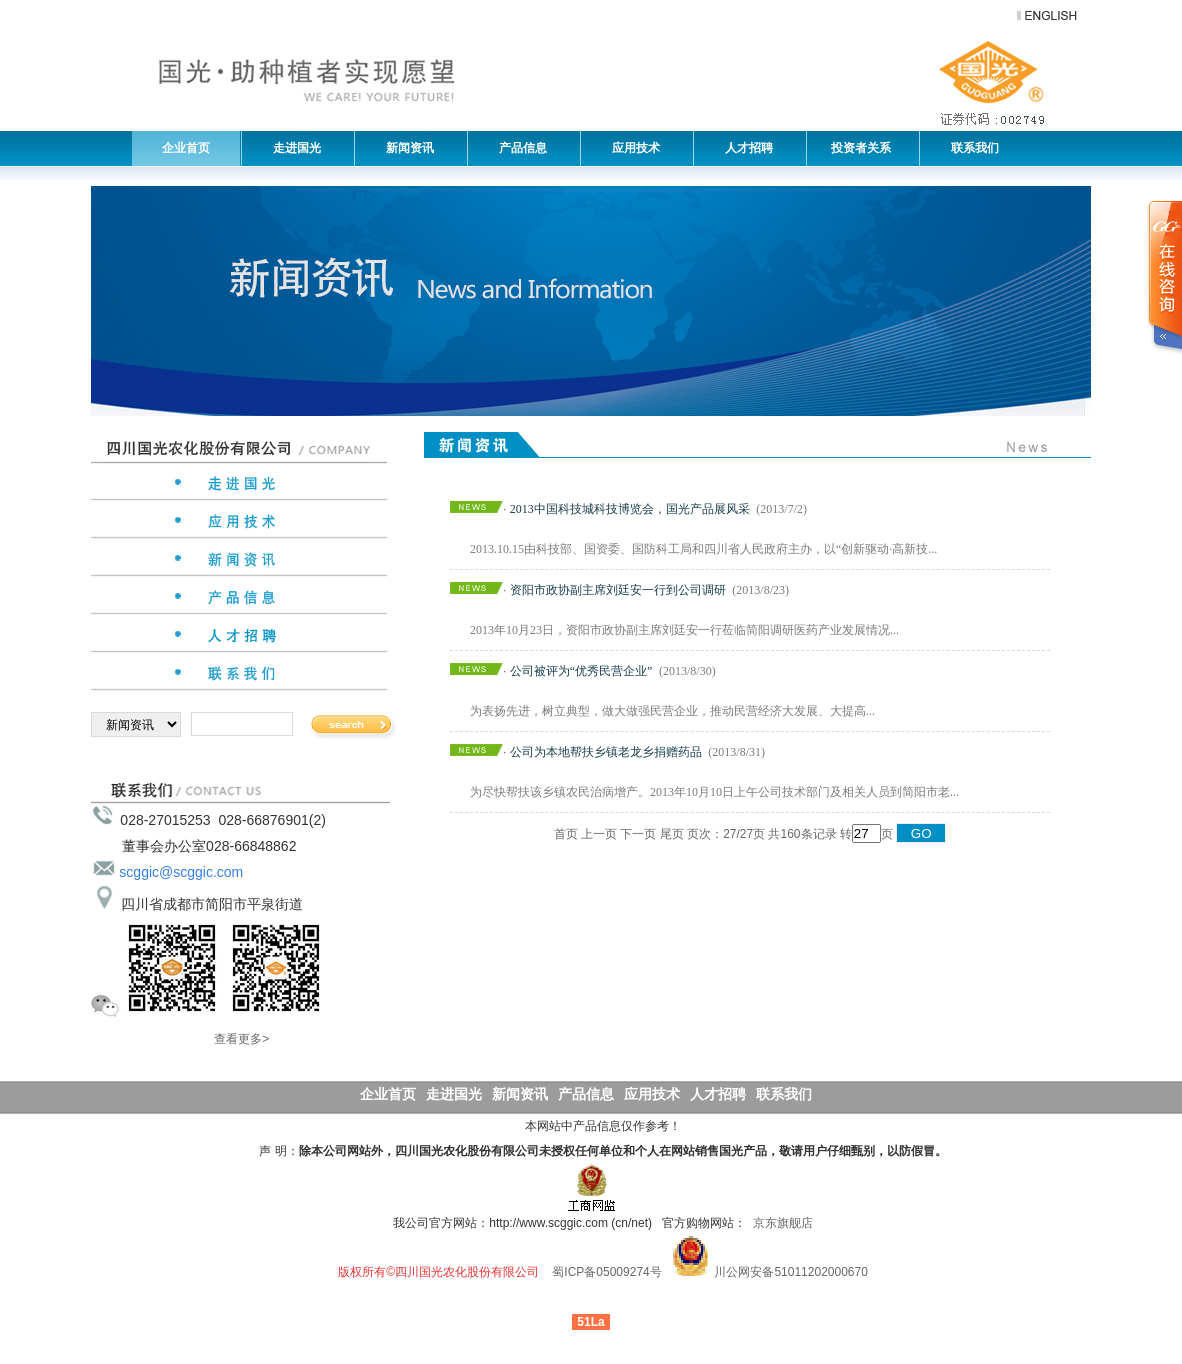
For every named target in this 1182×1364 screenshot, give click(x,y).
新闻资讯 (405, 148)
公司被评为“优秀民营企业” (581, 671)
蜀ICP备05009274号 (606, 1272)
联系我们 (970, 148)
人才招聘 (744, 148)
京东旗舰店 (783, 1223)
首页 (566, 834)
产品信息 (518, 148)
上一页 (599, 834)
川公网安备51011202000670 (790, 1272)
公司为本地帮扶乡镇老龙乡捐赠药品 (606, 752)
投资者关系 (859, 148)
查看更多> (241, 1039)
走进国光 (292, 148)
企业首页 (186, 148)
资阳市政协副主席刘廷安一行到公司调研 (618, 590)
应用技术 (631, 148)
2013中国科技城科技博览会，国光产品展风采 (630, 509)
